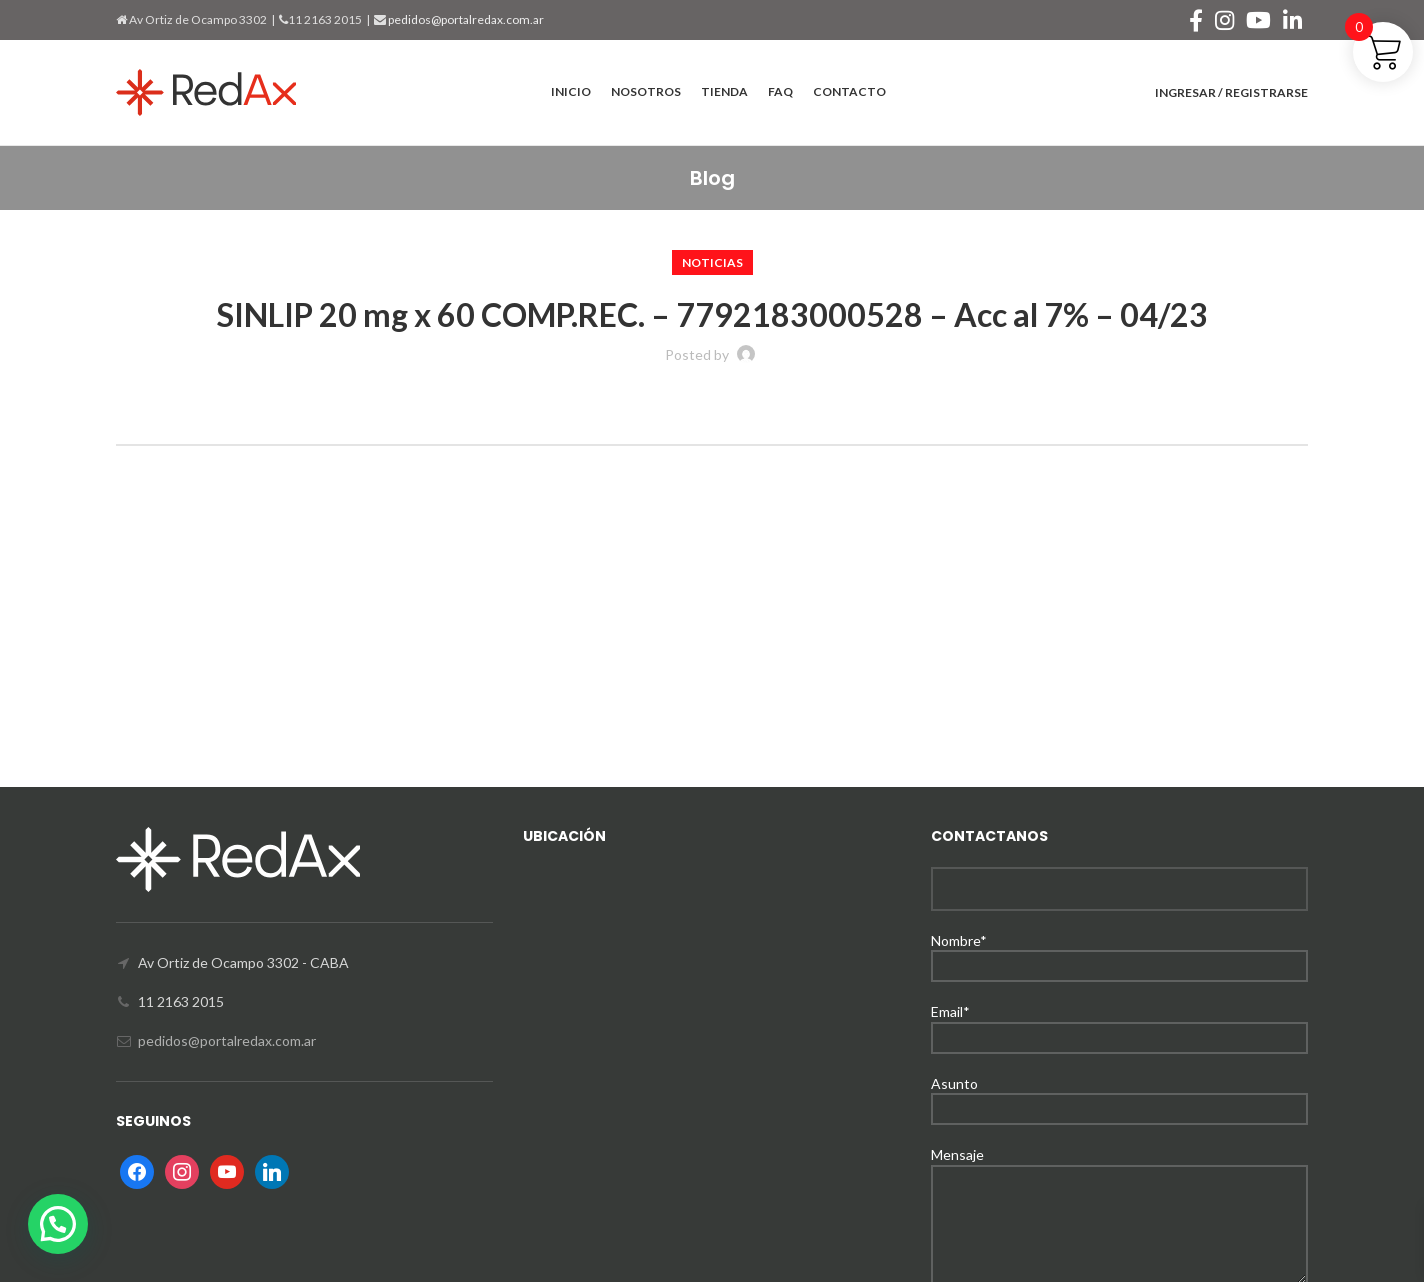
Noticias (712, 262)
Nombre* (1119, 952)
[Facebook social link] (1196, 20)
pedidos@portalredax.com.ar (465, 19)
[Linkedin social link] (1292, 20)
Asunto (1119, 1095)
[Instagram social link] (1224, 20)
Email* (1119, 1023)
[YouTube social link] (1258, 20)
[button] (58, 1224)
